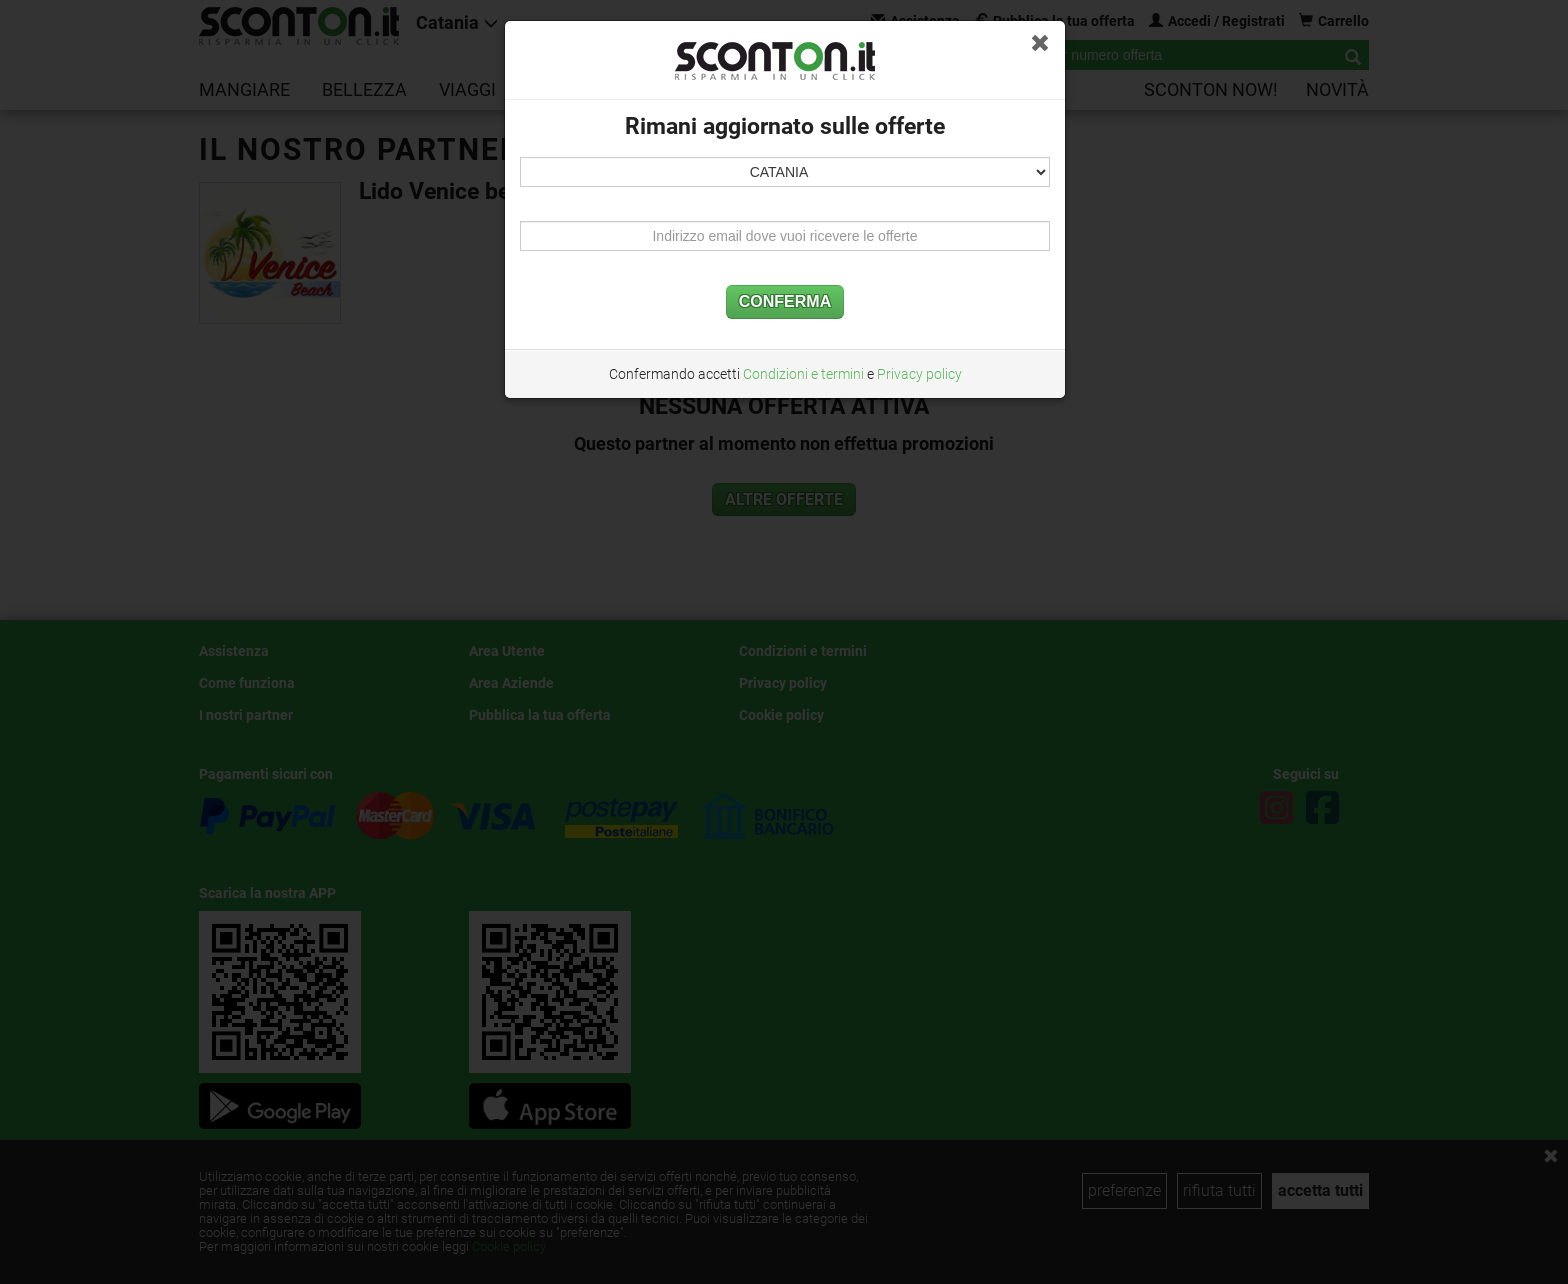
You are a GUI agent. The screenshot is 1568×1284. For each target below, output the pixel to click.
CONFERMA (785, 301)
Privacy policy (919, 374)
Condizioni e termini (803, 374)
